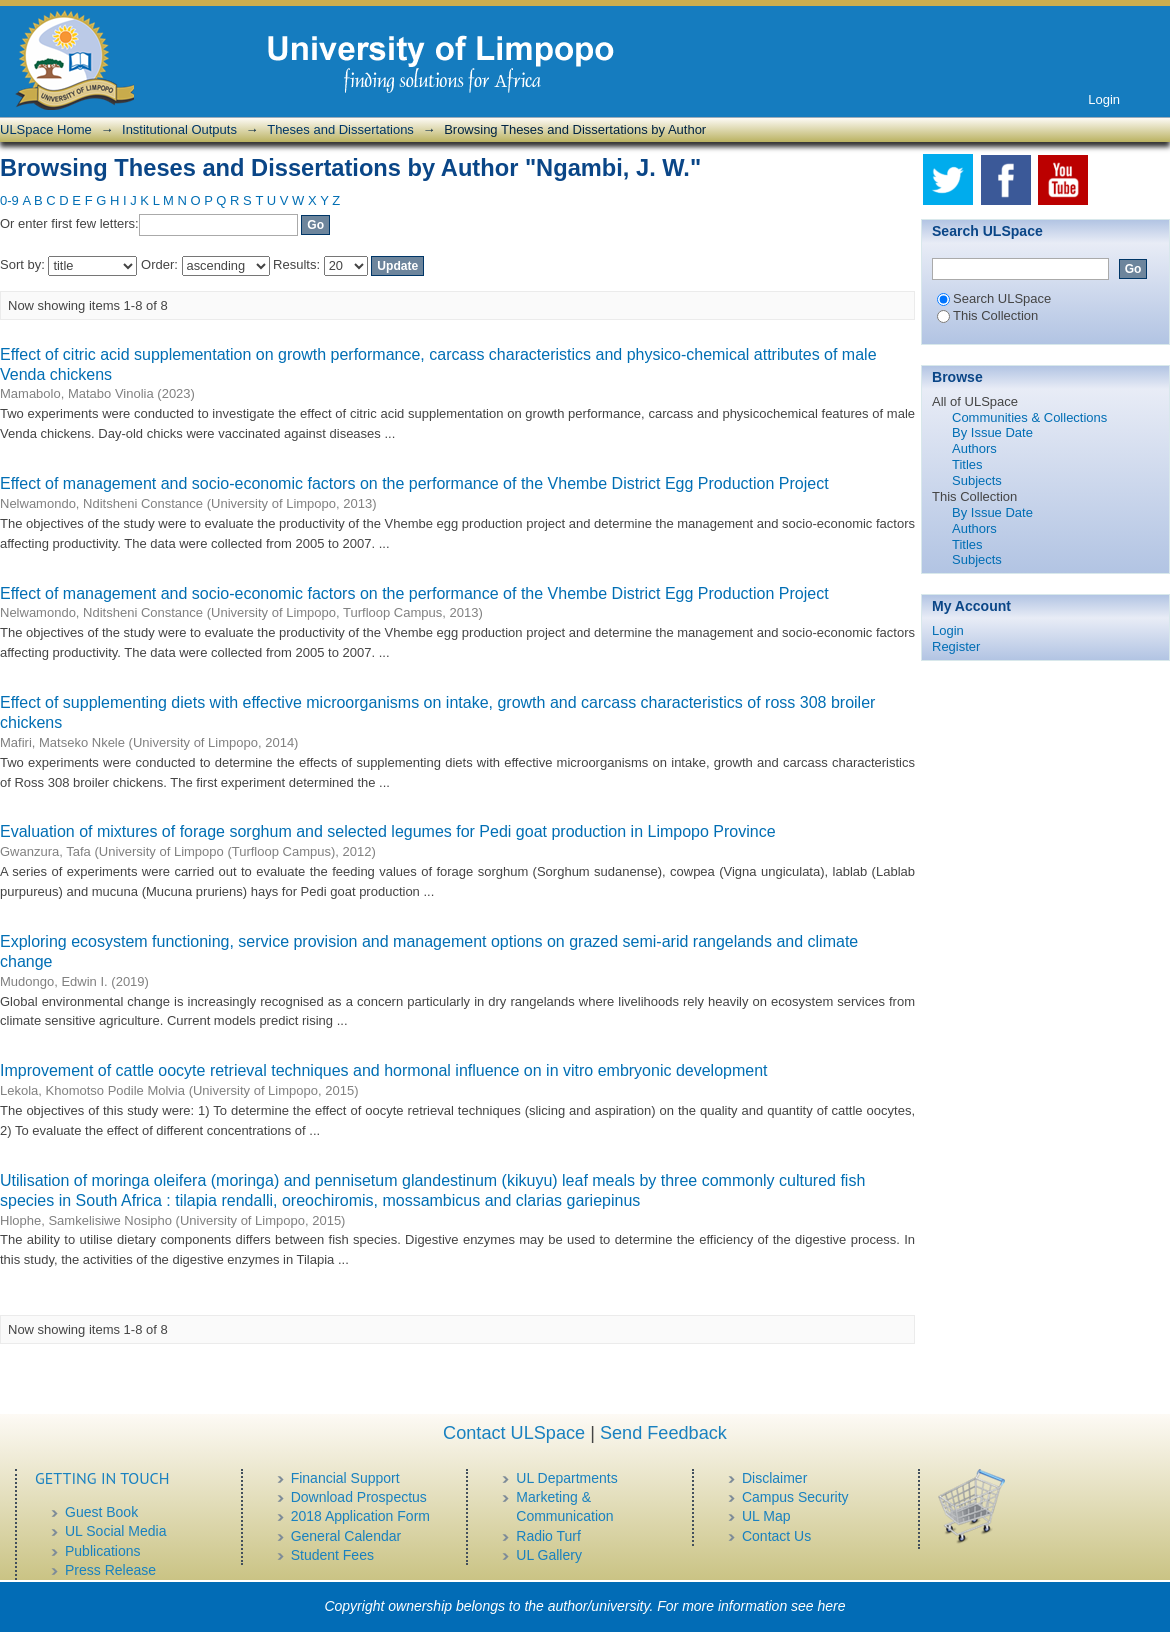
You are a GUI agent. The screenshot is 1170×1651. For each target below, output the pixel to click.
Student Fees (332, 1555)
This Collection (987, 315)
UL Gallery (549, 1555)
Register (956, 646)
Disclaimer (774, 1478)
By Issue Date (992, 432)
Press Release (110, 1570)
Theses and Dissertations (340, 129)
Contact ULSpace (514, 1433)
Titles (967, 464)
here (832, 1606)
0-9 (9, 200)
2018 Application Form (360, 1516)
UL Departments (566, 1478)
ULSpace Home (46, 129)
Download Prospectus (359, 1497)
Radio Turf (548, 1536)
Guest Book (101, 1512)
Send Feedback (663, 1433)
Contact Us (776, 1536)
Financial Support (345, 1478)
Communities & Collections (1029, 417)
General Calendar (346, 1536)
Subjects (977, 480)
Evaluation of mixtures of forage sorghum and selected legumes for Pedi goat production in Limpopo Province (388, 831)
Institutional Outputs (179, 129)
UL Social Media (115, 1531)
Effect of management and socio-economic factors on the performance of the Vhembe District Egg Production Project (414, 483)
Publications (103, 1551)
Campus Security (795, 1497)
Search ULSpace (994, 298)
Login (1104, 99)
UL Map (766, 1516)
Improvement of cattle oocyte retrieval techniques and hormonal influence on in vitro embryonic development (384, 1070)
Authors (974, 448)
